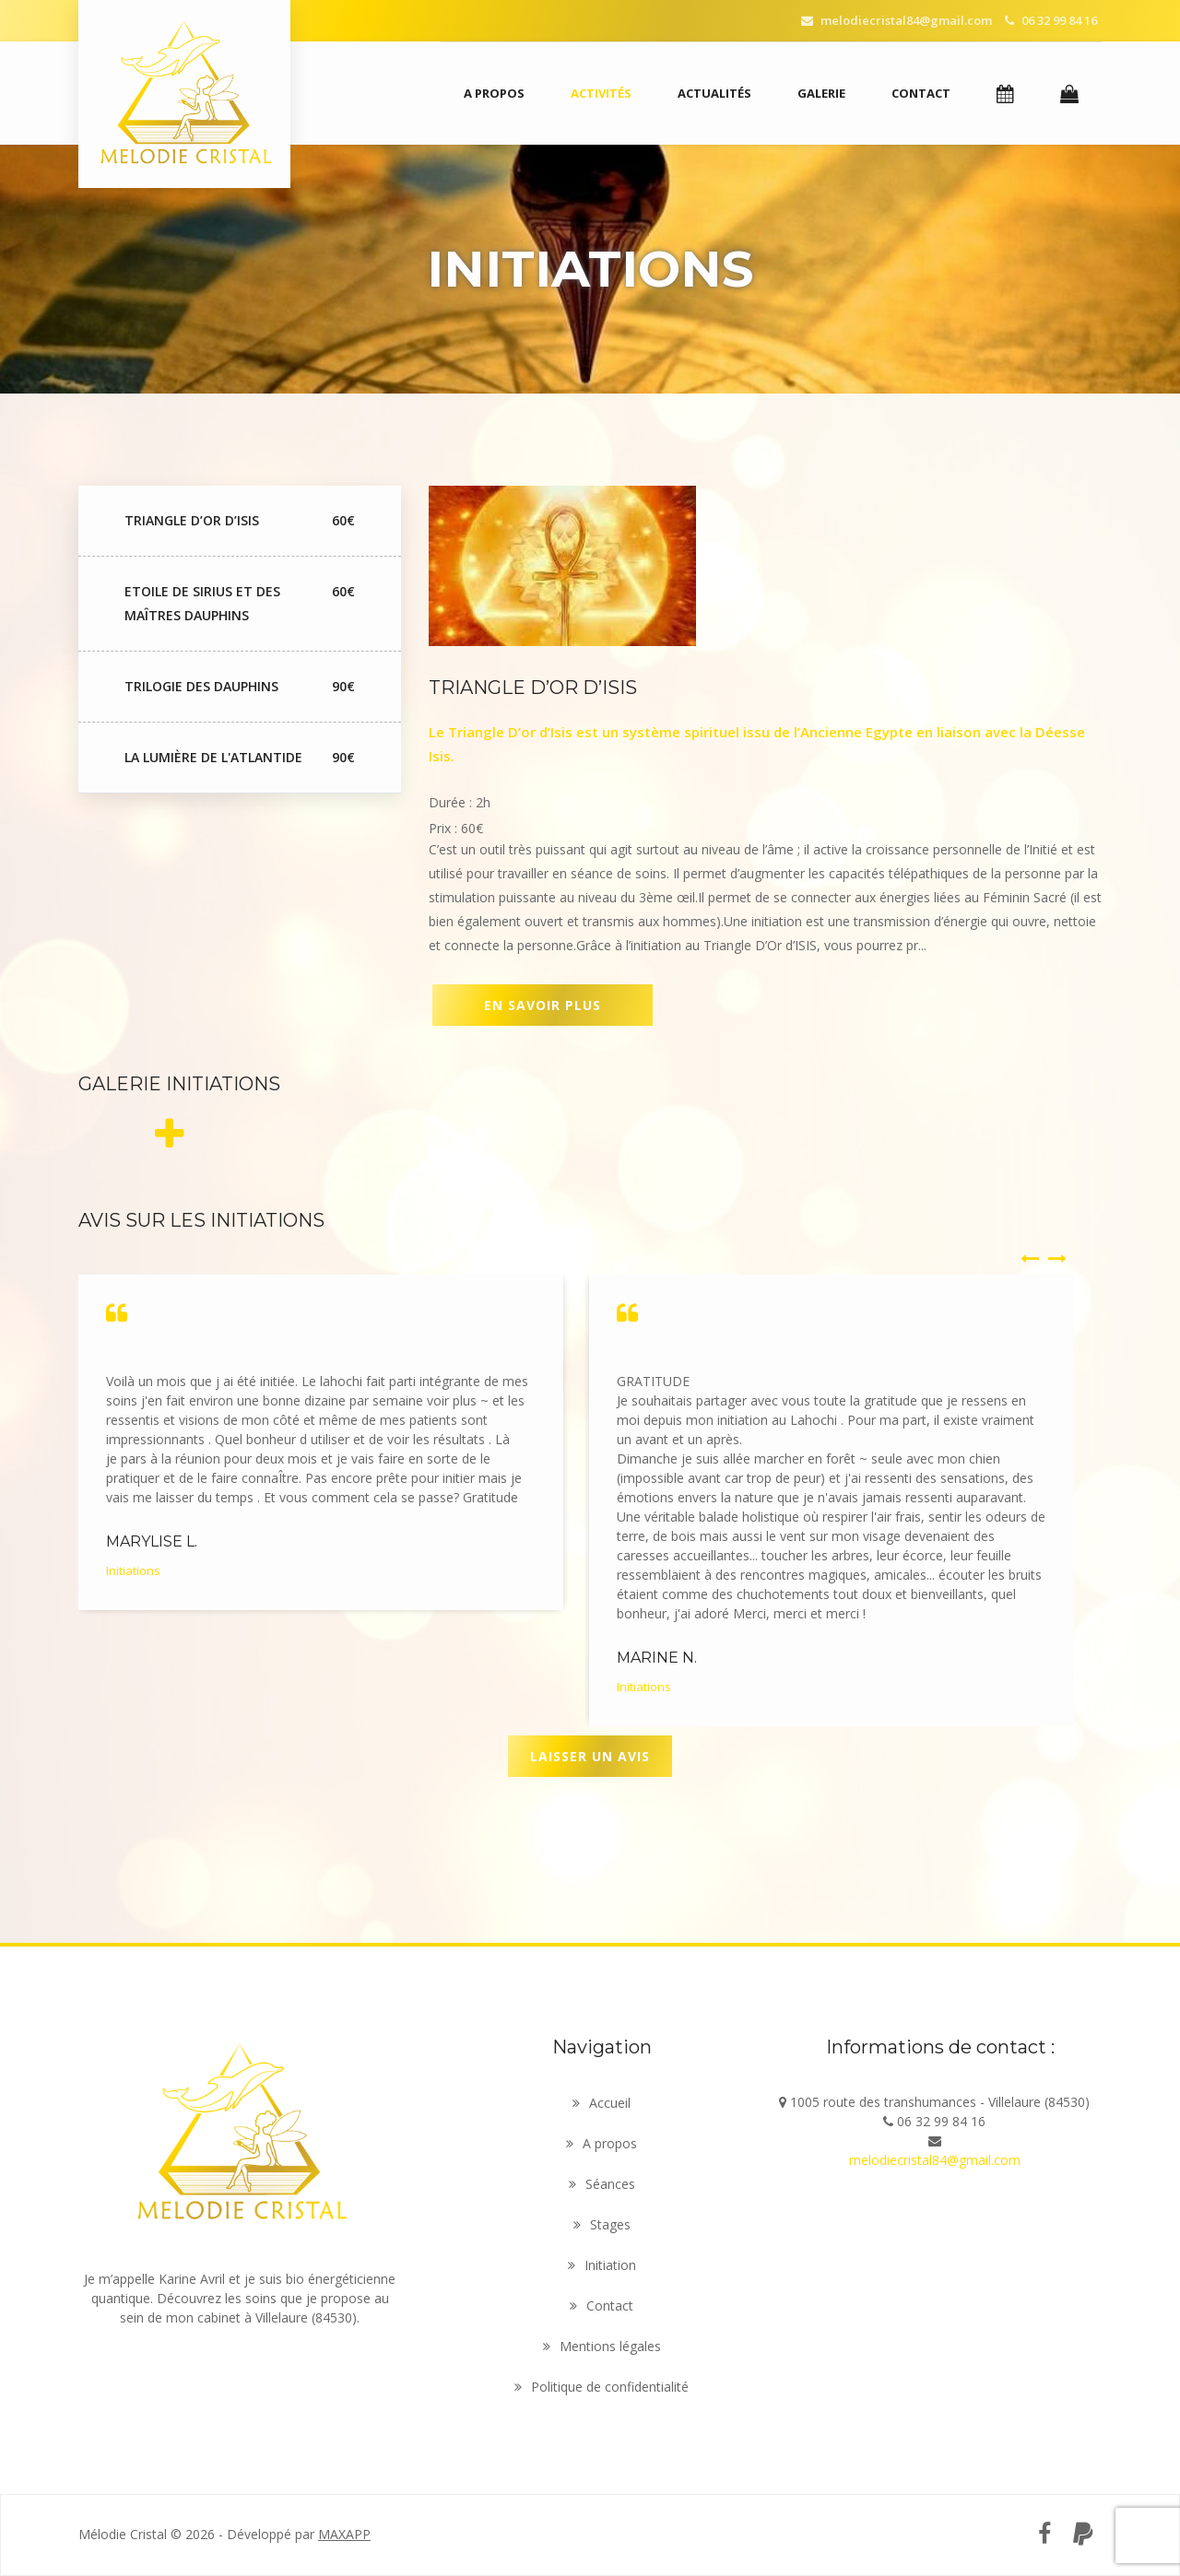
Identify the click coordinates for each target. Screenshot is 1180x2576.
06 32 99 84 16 (1051, 20)
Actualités (714, 93)
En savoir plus (542, 1005)
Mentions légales (602, 2346)
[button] (1005, 93)
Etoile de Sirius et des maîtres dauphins (239, 604)
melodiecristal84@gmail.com (896, 20)
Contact (920, 93)
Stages (602, 2224)
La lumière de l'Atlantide (239, 758)
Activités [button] (601, 93)
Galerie (821, 93)
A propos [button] (494, 93)
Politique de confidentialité (601, 2386)
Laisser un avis (590, 1756)
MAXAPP (344, 2534)
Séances (602, 2184)
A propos (601, 2143)
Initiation (602, 2265)
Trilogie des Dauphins (239, 687)
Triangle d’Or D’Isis (239, 521)
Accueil (601, 2102)
